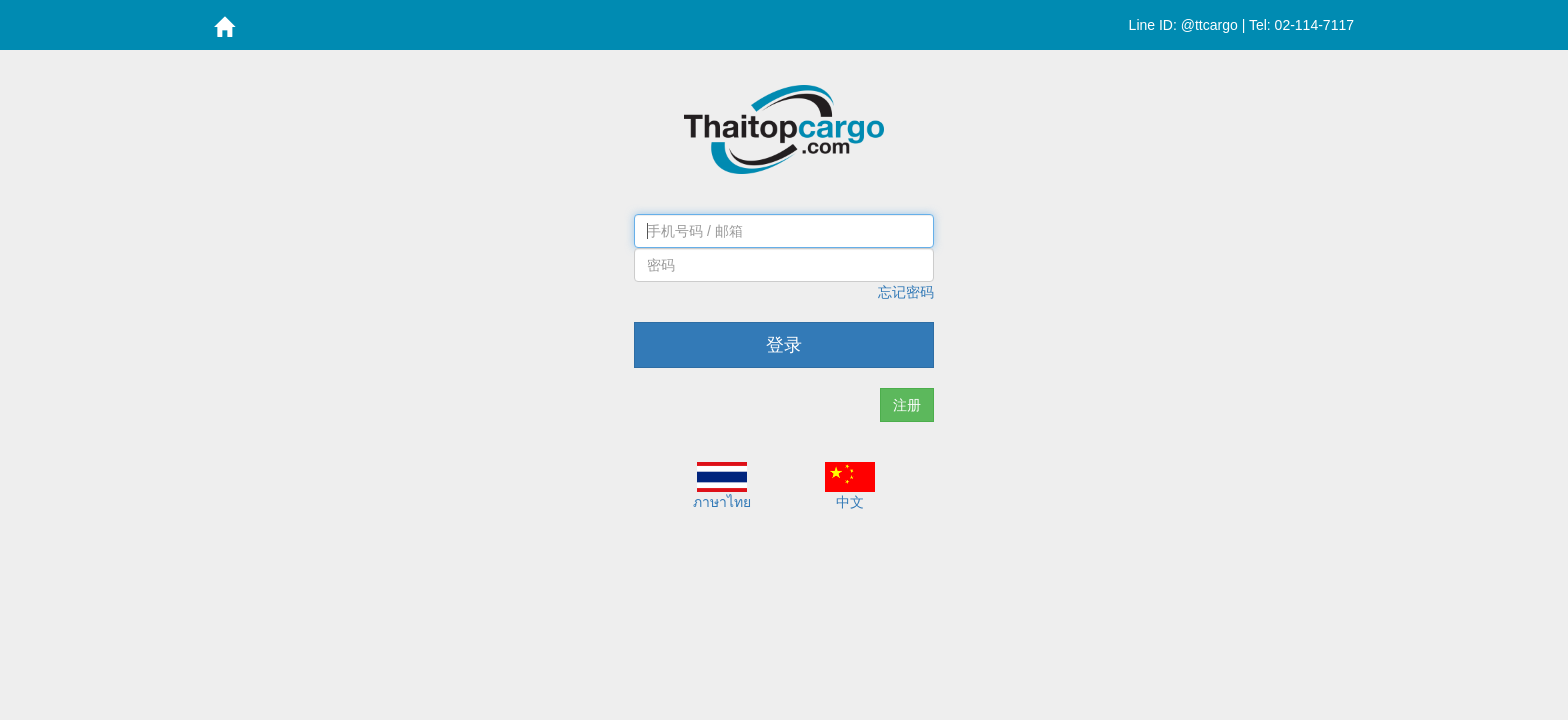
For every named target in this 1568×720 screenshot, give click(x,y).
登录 (784, 345)
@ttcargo (1209, 25)
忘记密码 (906, 292)
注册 (907, 405)
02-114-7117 (1314, 25)
